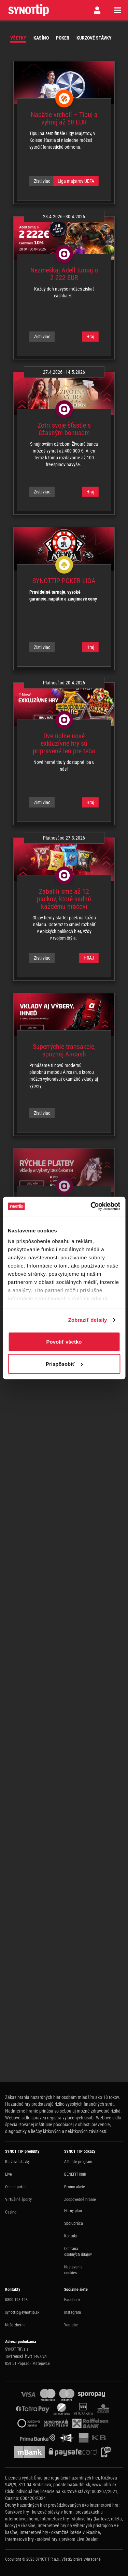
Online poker (15, 2187)
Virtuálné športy (18, 2199)
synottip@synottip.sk (22, 2312)
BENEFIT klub (75, 2174)
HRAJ (89, 958)
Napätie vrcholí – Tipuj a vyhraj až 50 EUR (64, 118)
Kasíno (41, 38)
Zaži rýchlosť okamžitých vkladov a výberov (64, 1206)
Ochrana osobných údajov (78, 2251)
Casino (10, 2212)
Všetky (18, 38)
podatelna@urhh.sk (71, 2484)
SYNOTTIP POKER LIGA (64, 581)
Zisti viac (42, 181)
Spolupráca (73, 2223)
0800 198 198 (16, 2299)
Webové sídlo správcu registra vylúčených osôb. (50, 2117)
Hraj (90, 336)
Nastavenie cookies (73, 2270)
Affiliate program (78, 2161)
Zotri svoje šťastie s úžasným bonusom (64, 429)
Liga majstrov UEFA (76, 181)
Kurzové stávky (94, 38)
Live (8, 2174)
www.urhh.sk (104, 2484)
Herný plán (73, 2210)
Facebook (72, 2299)
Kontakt (70, 2236)
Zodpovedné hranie (80, 2199)
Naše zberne (15, 2325)
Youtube (71, 2325)
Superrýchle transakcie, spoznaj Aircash (64, 1050)
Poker (62, 38)
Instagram (72, 2312)
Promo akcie (74, 2187)
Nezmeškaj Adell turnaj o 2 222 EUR (64, 274)
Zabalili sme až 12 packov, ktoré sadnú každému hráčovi (64, 899)
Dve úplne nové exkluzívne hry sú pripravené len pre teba (64, 743)
